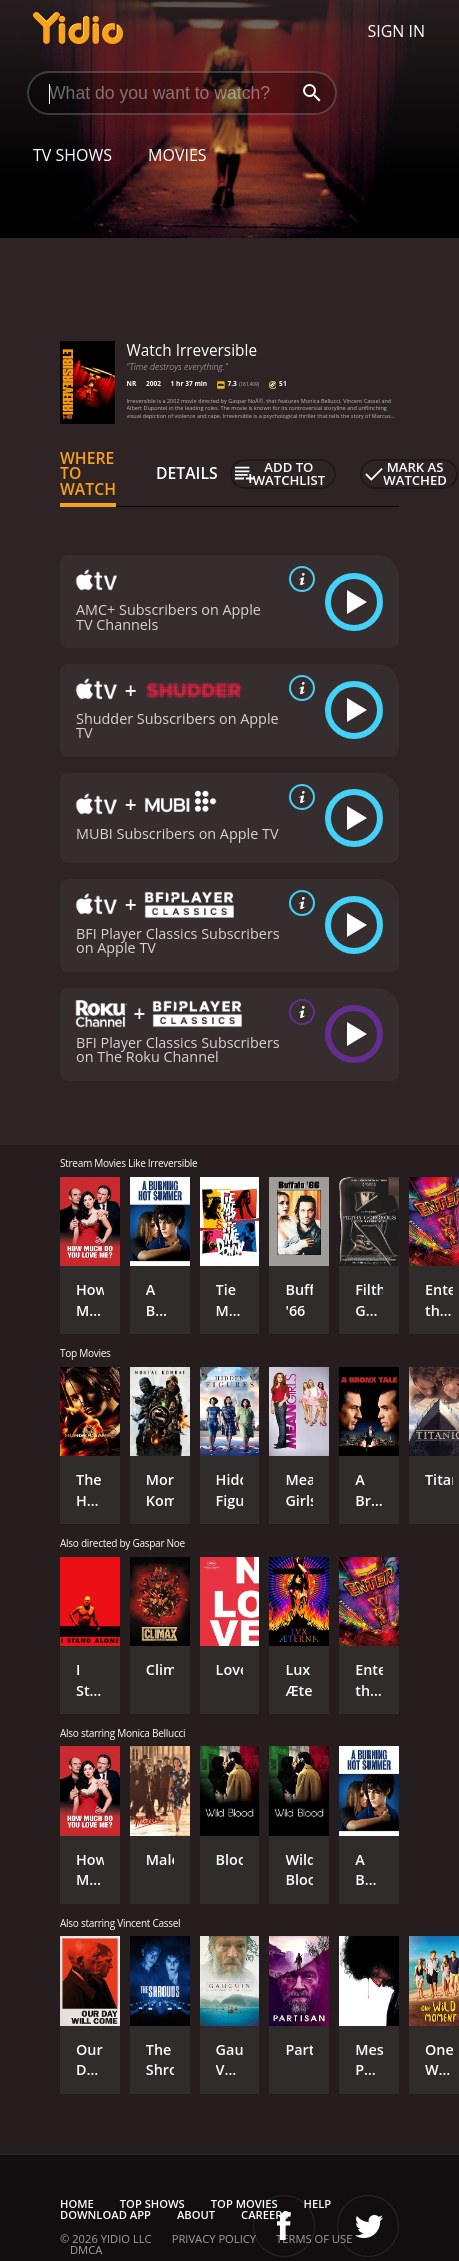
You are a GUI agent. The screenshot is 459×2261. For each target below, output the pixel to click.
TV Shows (72, 155)
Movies (177, 155)
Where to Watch (88, 474)
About (196, 2214)
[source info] (298, 579)
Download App (105, 2214)
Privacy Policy (214, 2238)
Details (187, 473)
